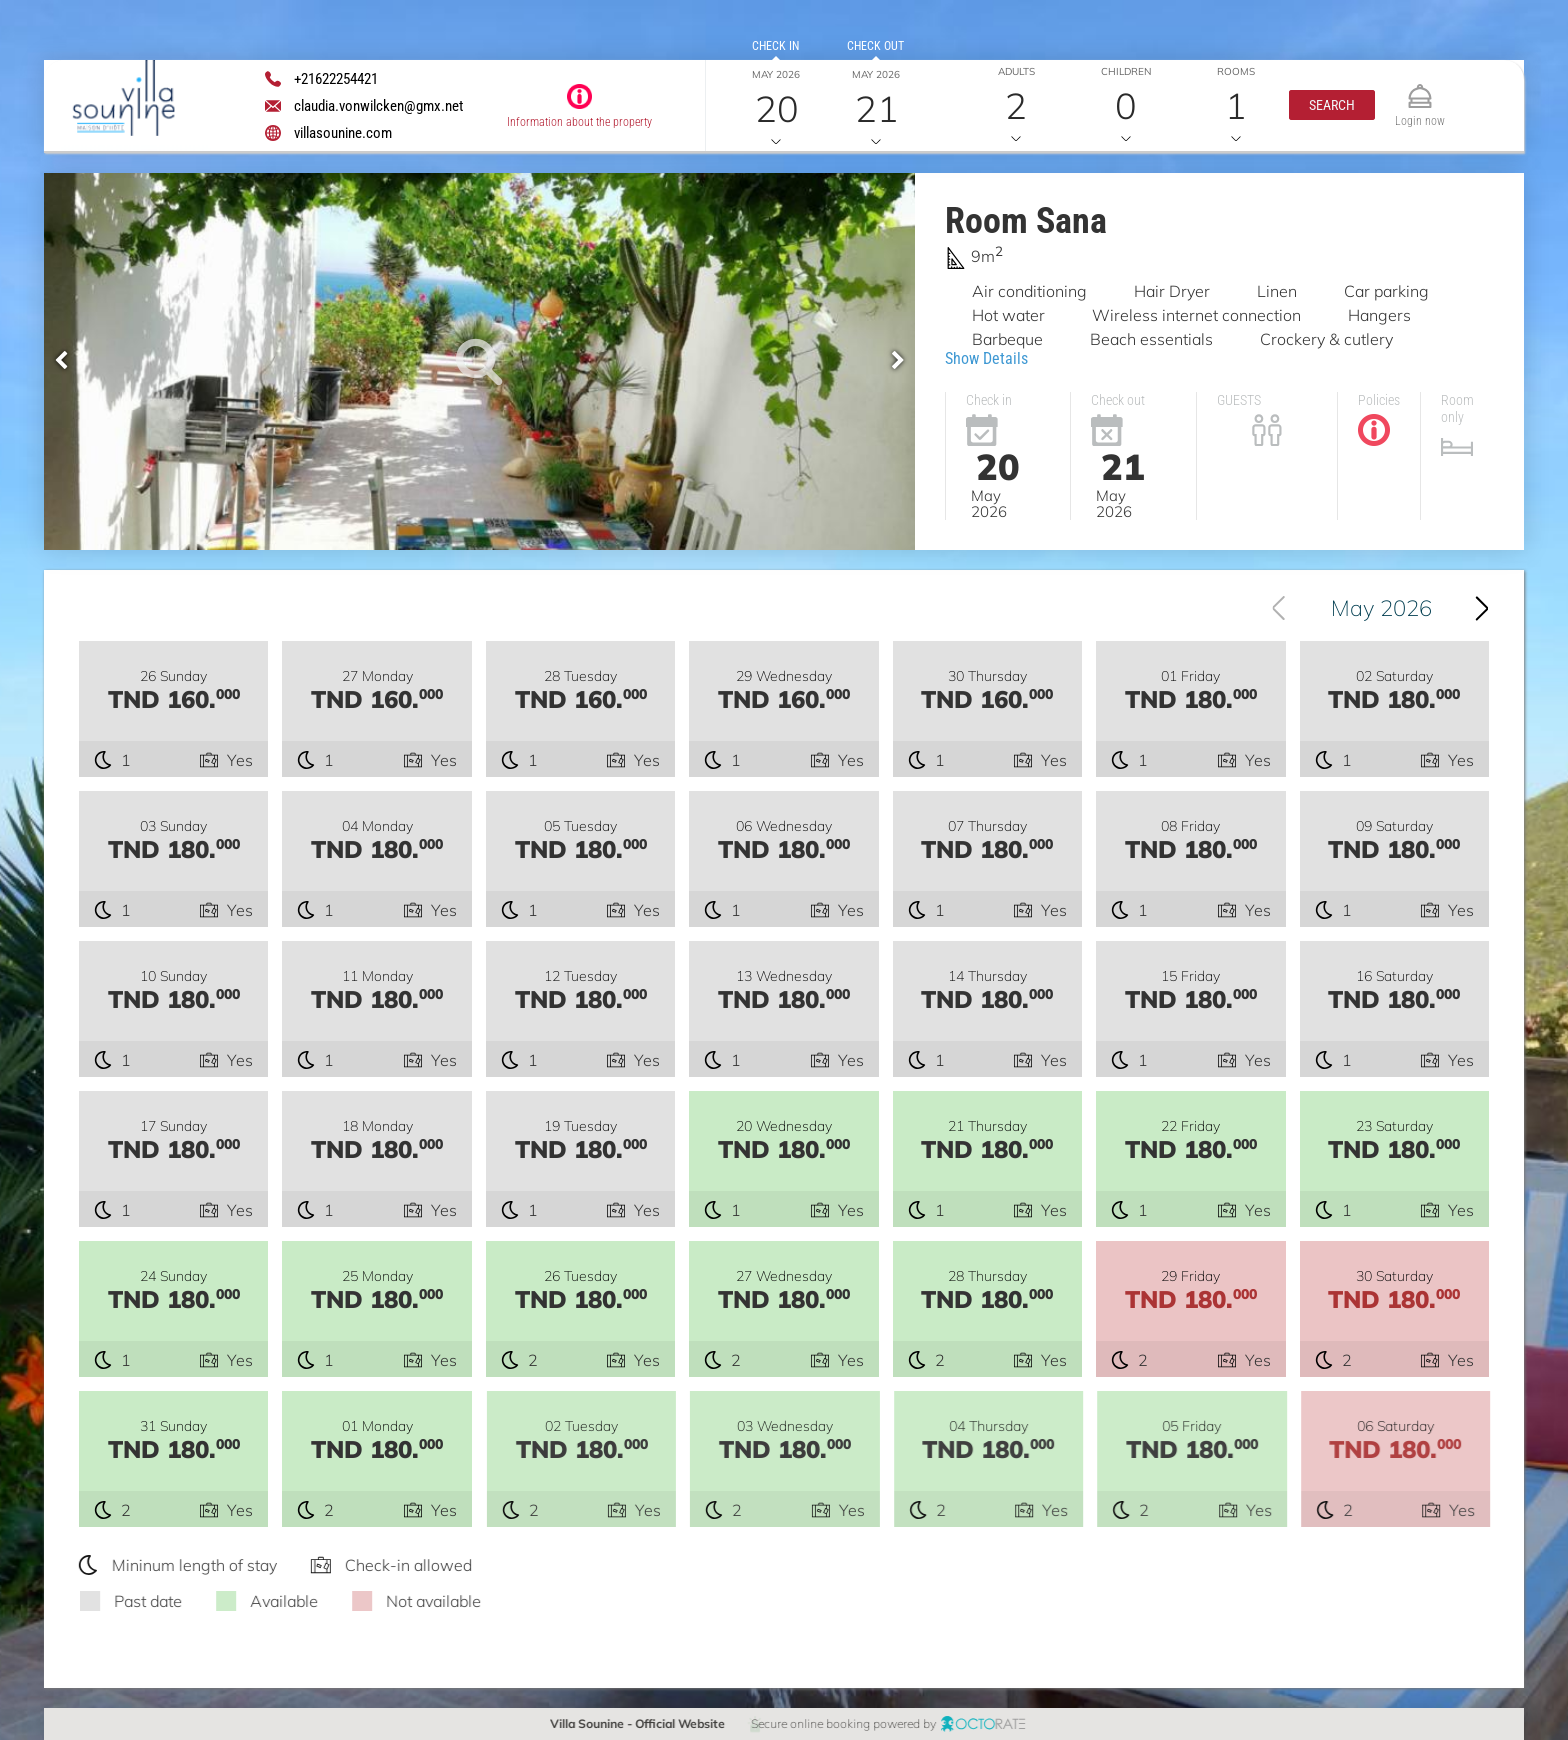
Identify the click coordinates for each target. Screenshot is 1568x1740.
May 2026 (1381, 608)
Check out (875, 46)
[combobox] (1372, 608)
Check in (775, 46)
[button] (1332, 105)
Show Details (986, 358)
